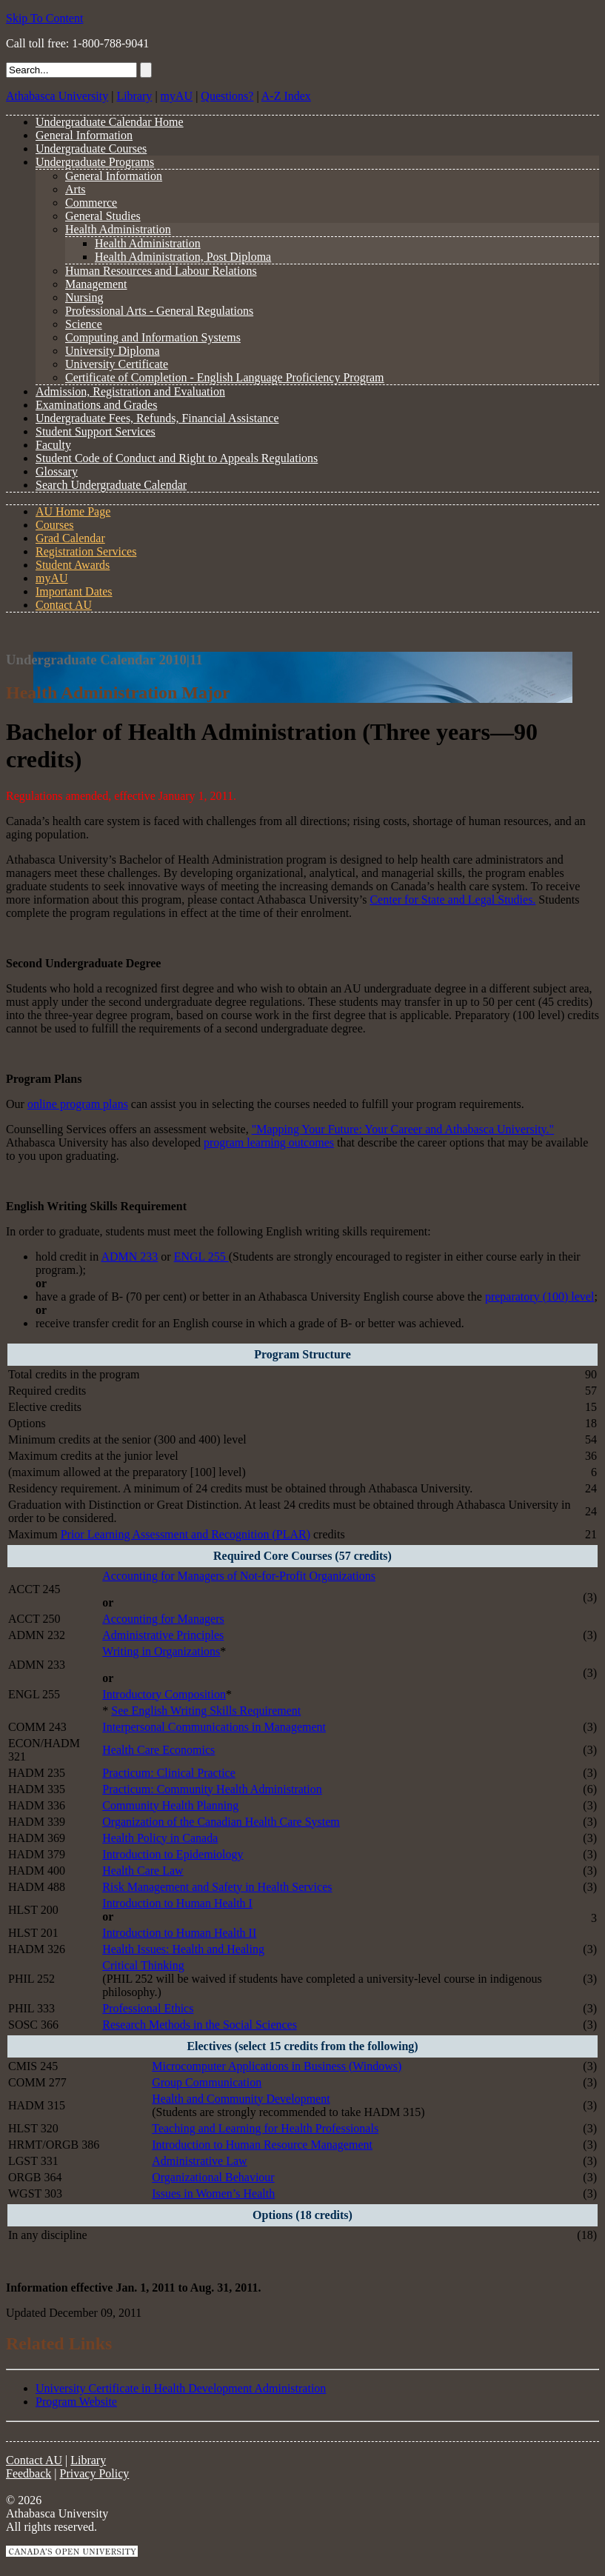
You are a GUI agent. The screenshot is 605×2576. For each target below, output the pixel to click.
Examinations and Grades (96, 404)
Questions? (227, 96)
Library (134, 96)
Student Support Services (96, 431)
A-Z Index (286, 96)
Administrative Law (199, 2161)
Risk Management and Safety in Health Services (217, 1887)
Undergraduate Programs (95, 162)
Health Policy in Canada (160, 1838)
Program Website (76, 2401)
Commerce (91, 202)
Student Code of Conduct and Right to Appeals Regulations (177, 458)
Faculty (53, 444)
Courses (55, 524)
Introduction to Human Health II (179, 1932)
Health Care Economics (158, 1750)
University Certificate (116, 364)
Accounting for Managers (163, 1618)
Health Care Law (142, 1870)
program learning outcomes (269, 1142)
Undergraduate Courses (91, 148)
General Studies (103, 216)
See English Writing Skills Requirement (206, 1710)
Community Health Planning (170, 1805)
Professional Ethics (147, 2008)
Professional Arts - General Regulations (159, 310)
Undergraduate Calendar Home (110, 122)
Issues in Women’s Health (213, 2193)
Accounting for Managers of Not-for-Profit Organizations (238, 1575)
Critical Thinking (143, 1965)
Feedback (28, 2473)
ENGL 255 (201, 1256)
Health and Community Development (241, 2098)
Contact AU (64, 604)
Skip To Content (44, 18)
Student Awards (73, 564)
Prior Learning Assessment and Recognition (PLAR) (185, 1534)
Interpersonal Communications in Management (214, 1727)
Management (96, 284)
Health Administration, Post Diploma (183, 256)
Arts (75, 189)
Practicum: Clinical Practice (168, 1772)
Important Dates (74, 591)
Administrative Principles (163, 1635)
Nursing (84, 297)
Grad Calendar (70, 538)
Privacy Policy (95, 2473)
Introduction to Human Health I (177, 1903)
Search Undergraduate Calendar (111, 484)
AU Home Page (73, 511)
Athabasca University (57, 96)
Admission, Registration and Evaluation (130, 391)
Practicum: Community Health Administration (211, 1789)
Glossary (57, 471)
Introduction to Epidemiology (172, 1854)
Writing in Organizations (161, 1651)
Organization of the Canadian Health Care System (221, 1821)
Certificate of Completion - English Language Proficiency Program (224, 377)
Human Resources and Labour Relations (161, 270)
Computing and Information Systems (153, 337)
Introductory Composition (164, 1694)
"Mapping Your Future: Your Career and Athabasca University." (403, 1129)
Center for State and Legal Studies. (452, 899)
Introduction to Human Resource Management (262, 2144)
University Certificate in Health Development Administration (181, 2388)
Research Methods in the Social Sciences (199, 2024)
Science (83, 324)
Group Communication (206, 2082)
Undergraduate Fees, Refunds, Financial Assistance (157, 418)
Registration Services (86, 551)
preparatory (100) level (539, 1296)
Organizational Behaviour (213, 2177)
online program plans (77, 1104)
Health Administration (118, 229)
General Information (84, 135)
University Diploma (112, 350)
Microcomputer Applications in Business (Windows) (276, 2066)
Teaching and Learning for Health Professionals (265, 2128)
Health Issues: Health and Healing (183, 1949)
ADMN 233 (129, 1256)
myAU (177, 96)
